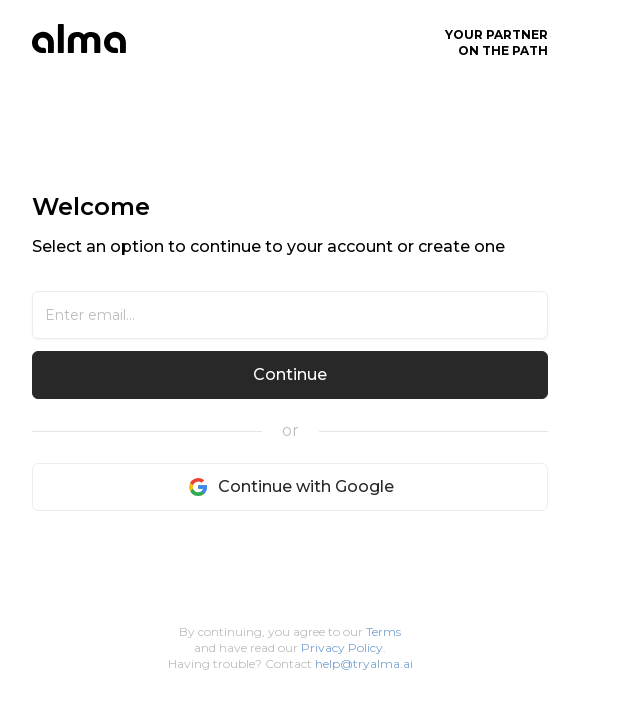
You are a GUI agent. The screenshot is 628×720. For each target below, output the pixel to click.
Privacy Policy (342, 647)
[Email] (290, 315)
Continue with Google (290, 487)
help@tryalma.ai (364, 663)
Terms (383, 631)
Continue (290, 374)
